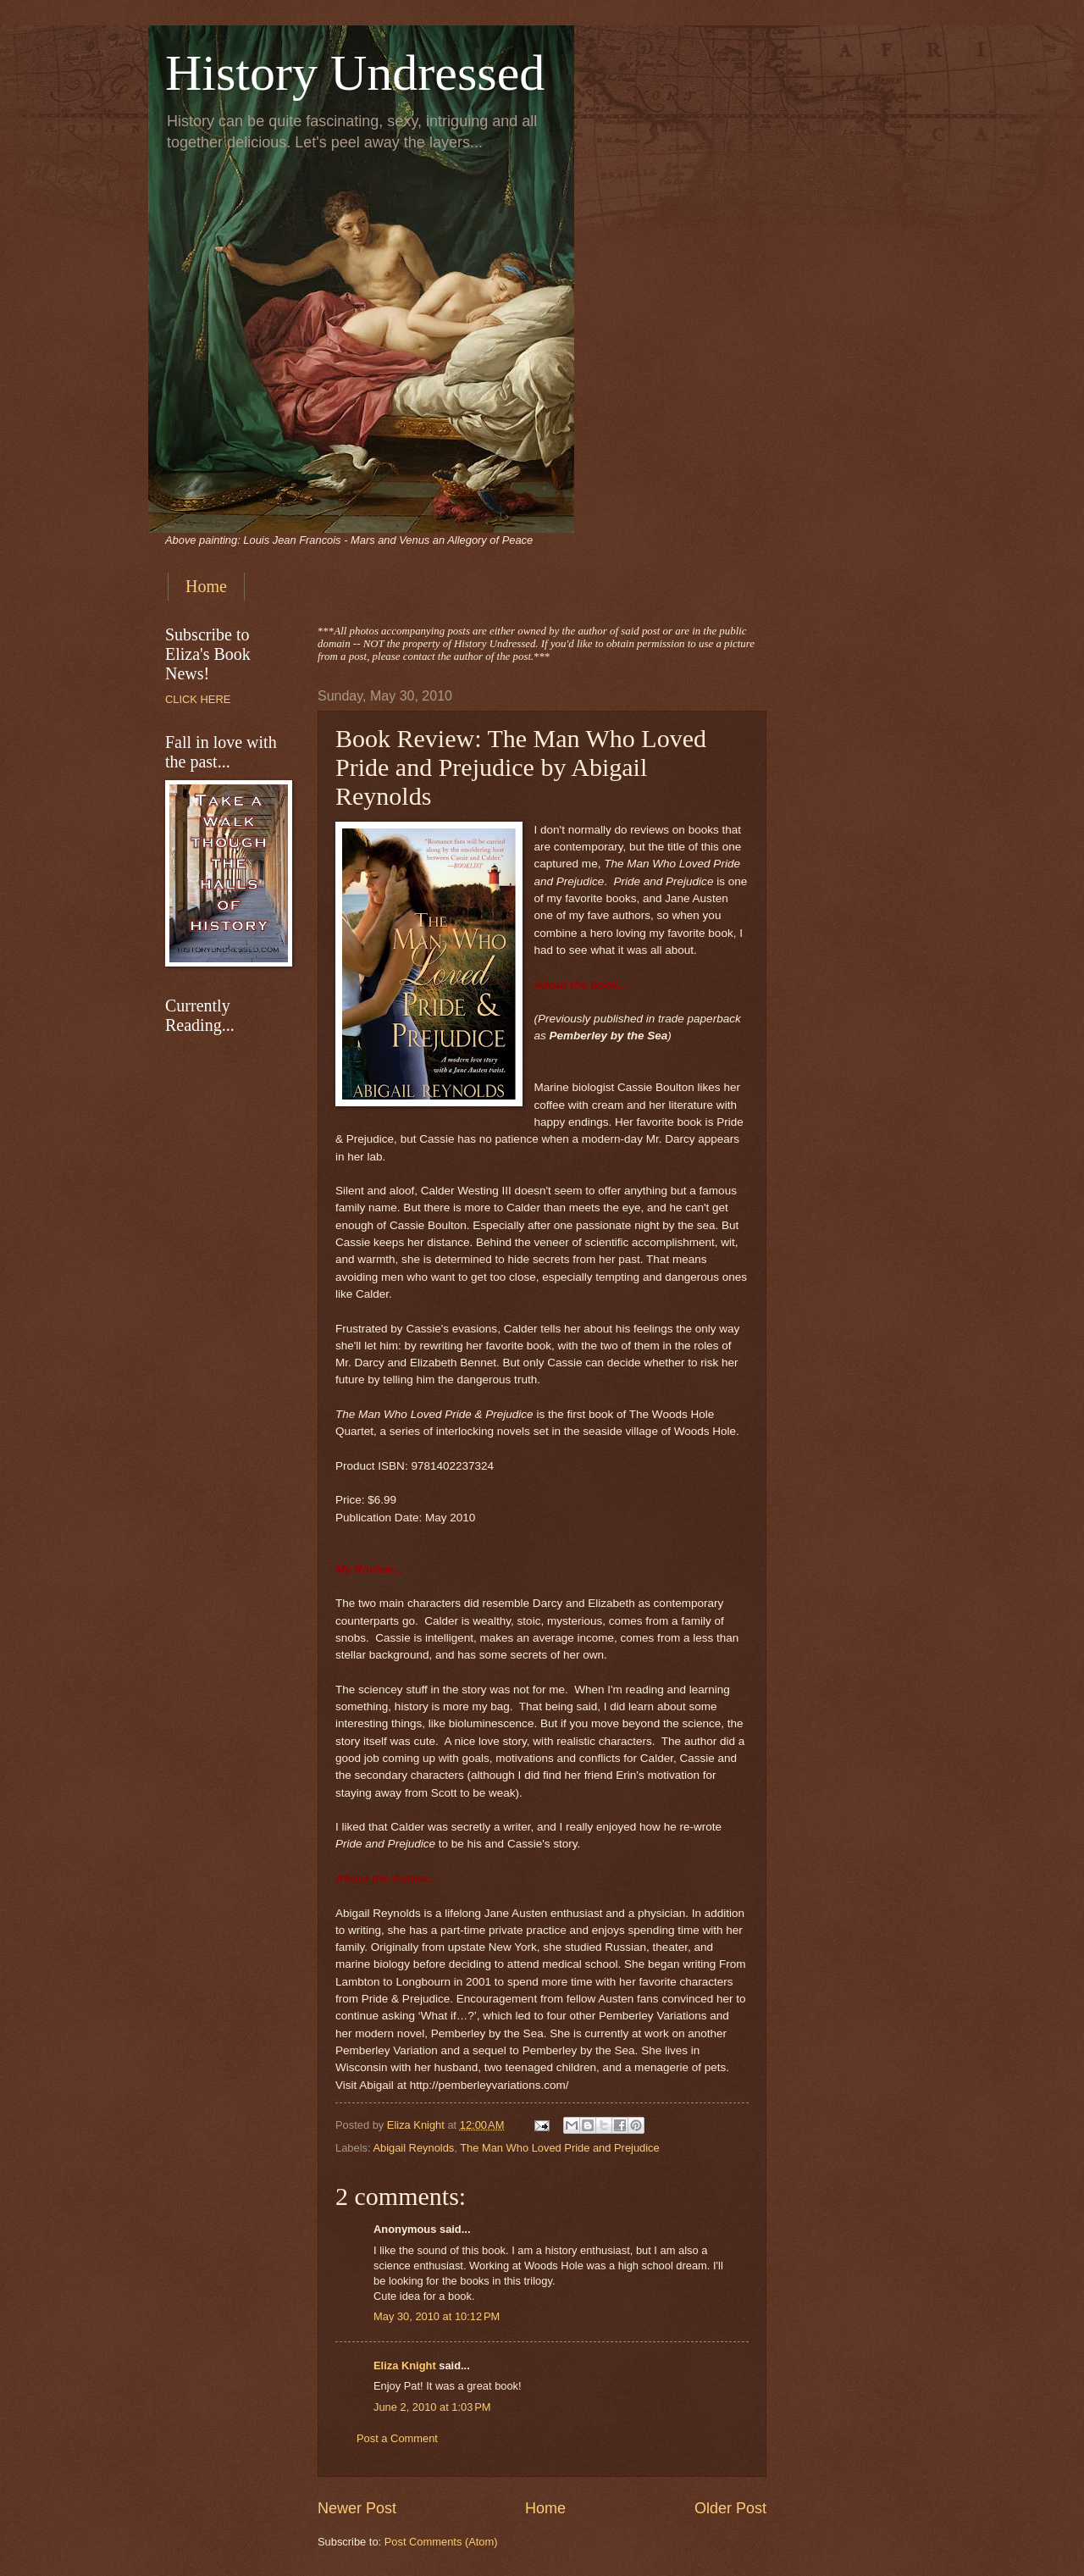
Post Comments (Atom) (441, 2541)
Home (206, 586)
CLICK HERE (197, 699)
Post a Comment (397, 2438)
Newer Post (357, 2508)
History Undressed (355, 73)
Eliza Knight (404, 2365)
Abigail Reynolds (413, 2147)
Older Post (730, 2508)
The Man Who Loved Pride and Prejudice (559, 2147)
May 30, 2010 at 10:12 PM (436, 2316)
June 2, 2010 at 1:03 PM (432, 2407)
